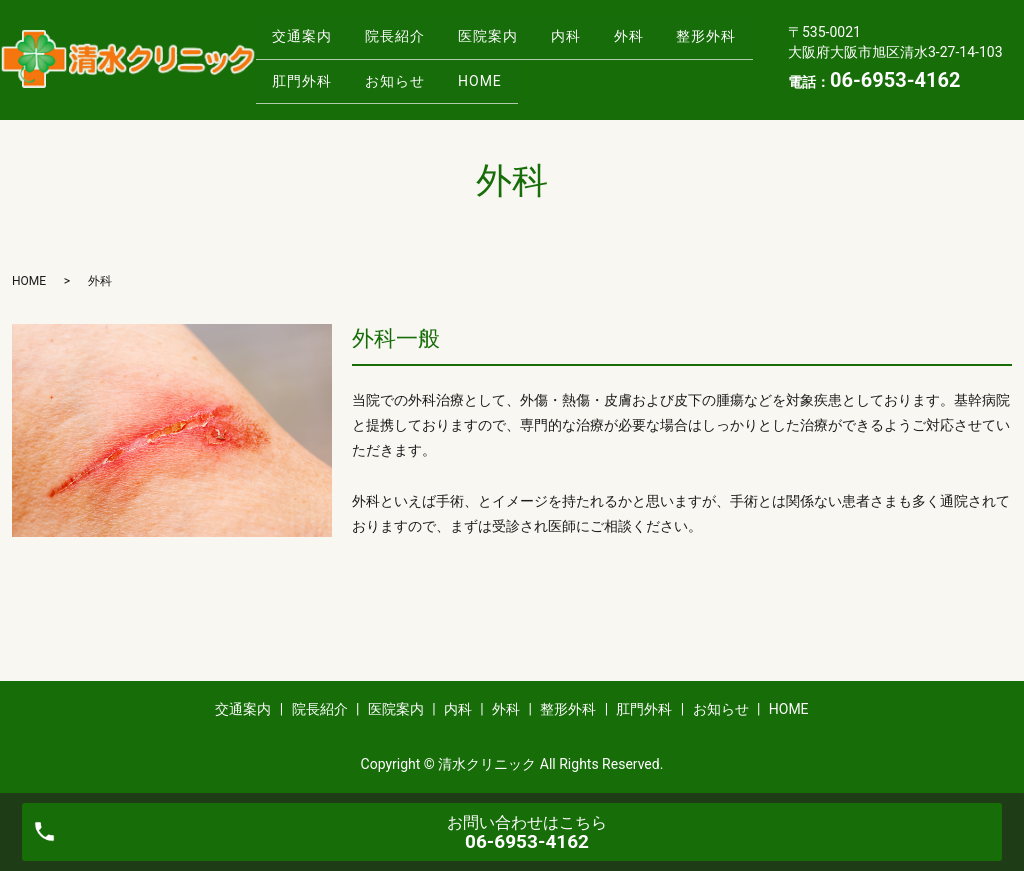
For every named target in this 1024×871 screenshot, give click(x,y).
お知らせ (511, 74)
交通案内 (307, 43)
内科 (598, 43)
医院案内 (511, 43)
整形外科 (307, 74)
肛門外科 (409, 74)
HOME (605, 74)
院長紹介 (409, 43)
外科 (670, 43)
